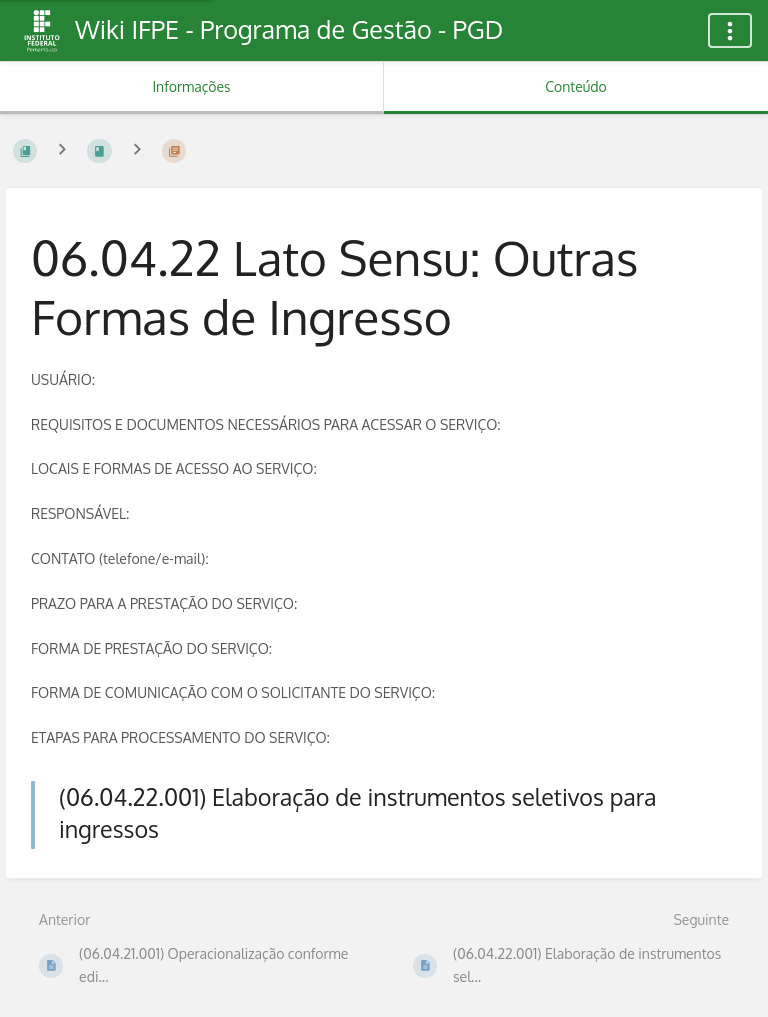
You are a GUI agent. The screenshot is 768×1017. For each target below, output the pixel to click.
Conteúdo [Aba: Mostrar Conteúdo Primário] (575, 86)
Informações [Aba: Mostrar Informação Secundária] (191, 86)
